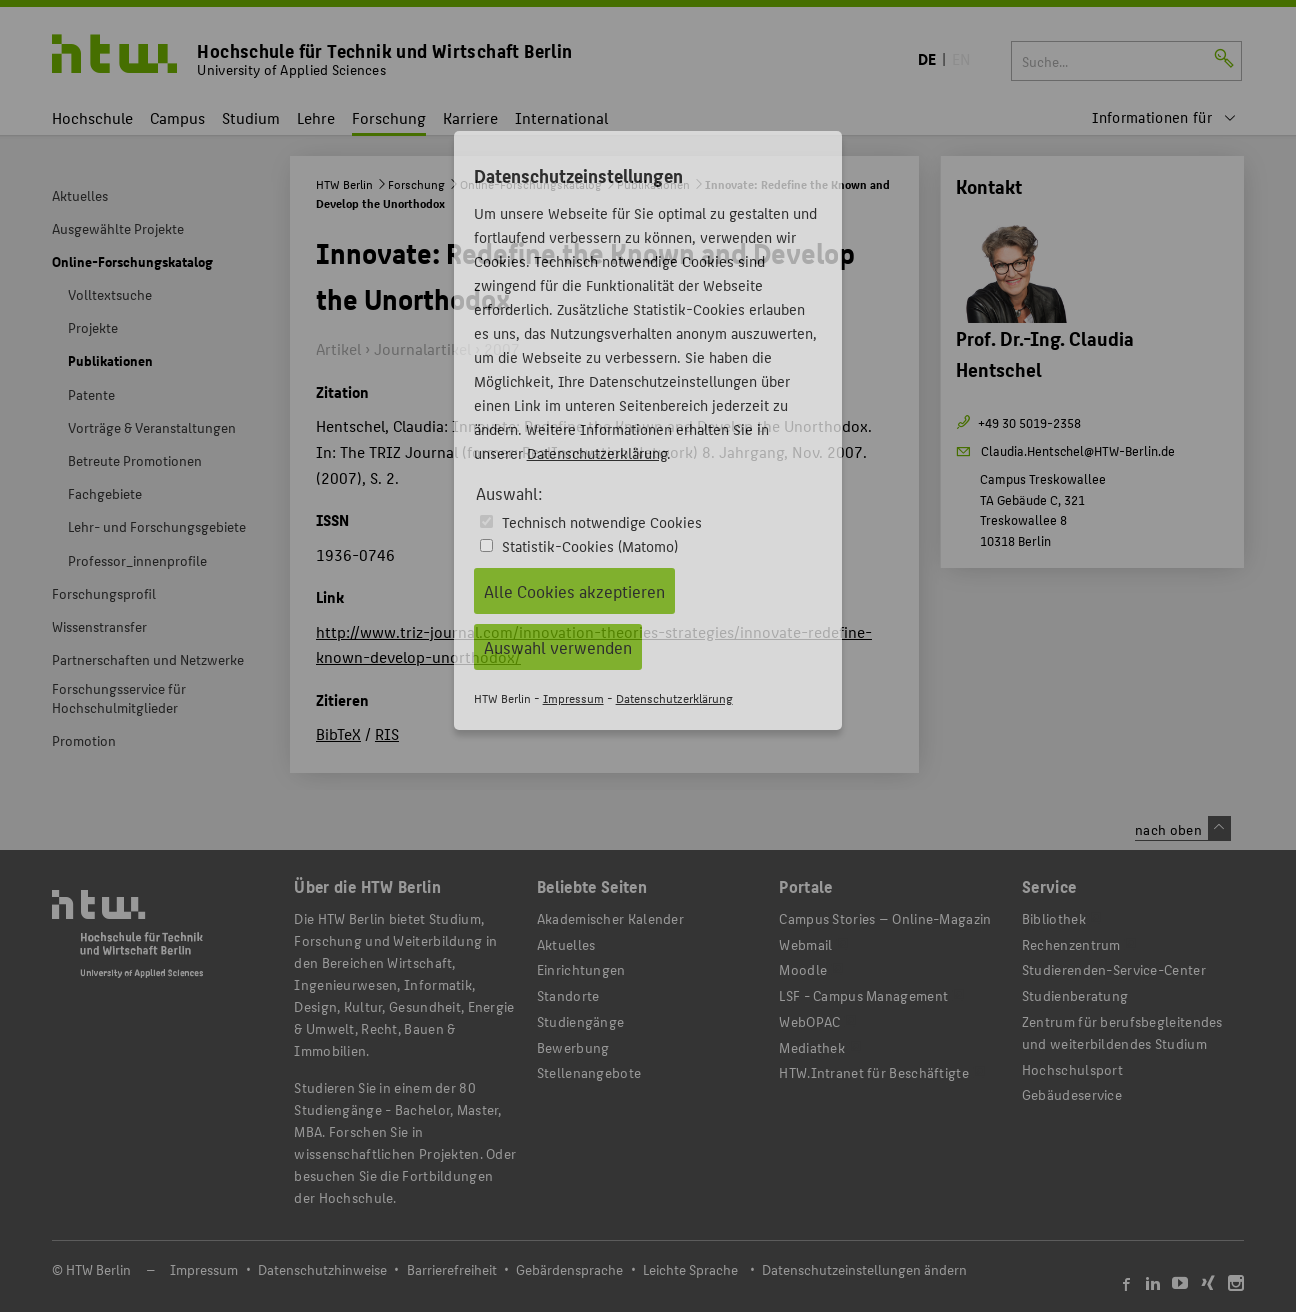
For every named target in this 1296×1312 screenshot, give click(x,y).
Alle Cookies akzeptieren (574, 591)
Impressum (573, 697)
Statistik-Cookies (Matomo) (590, 545)
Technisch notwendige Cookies (602, 521)
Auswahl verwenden (558, 647)
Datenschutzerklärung (597, 452)
